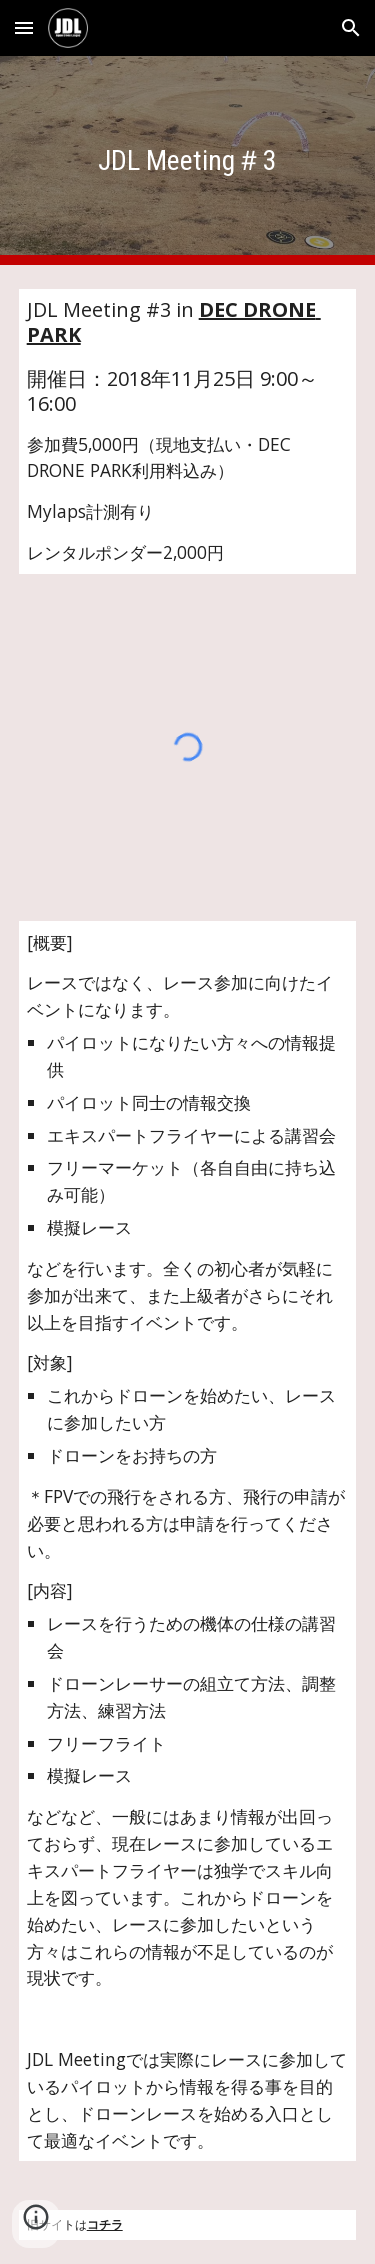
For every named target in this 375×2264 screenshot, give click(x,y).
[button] (24, 27)
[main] (188, 160)
